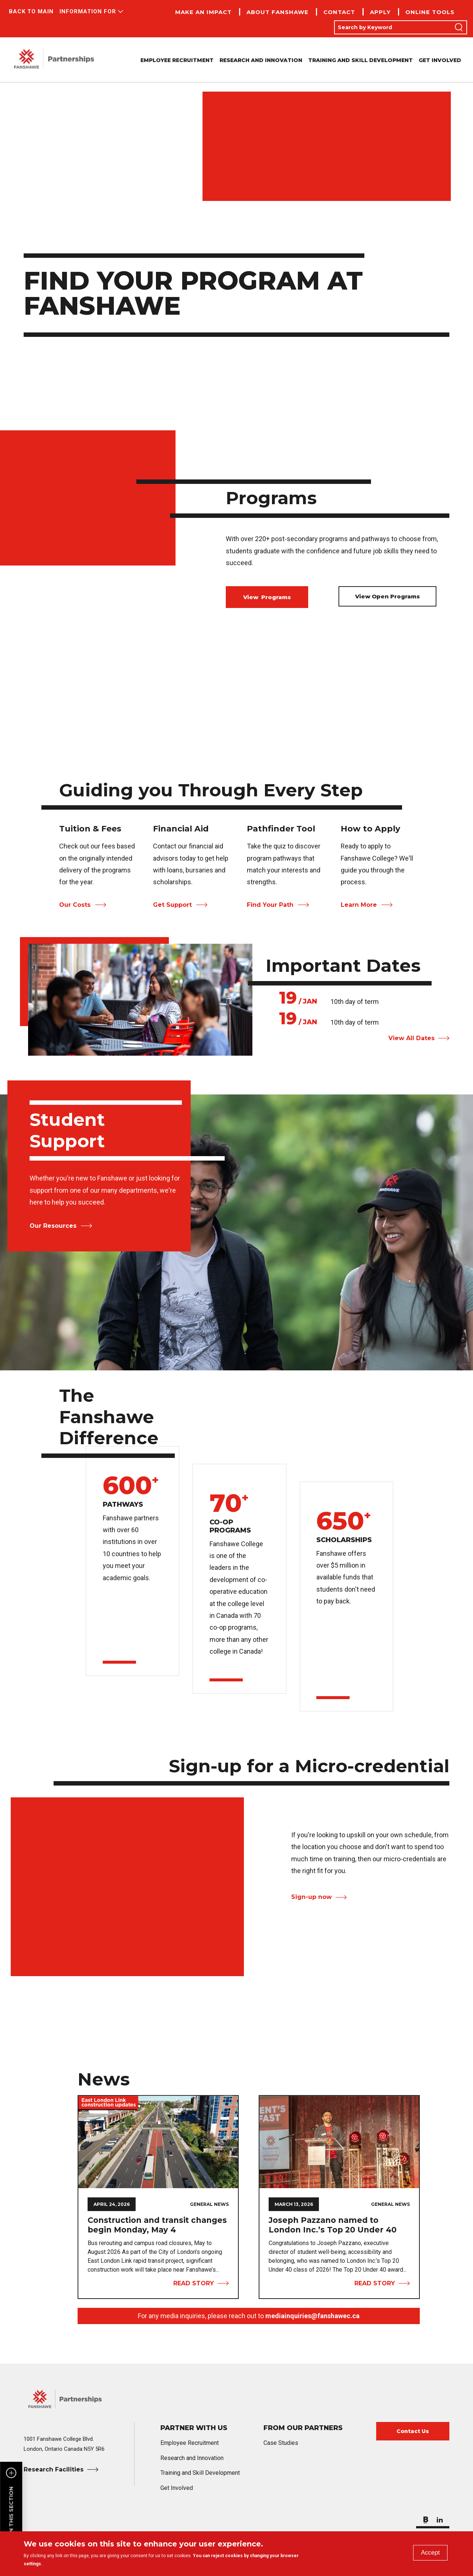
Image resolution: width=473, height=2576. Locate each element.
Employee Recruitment (177, 60)
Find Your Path (270, 904)
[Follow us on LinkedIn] (439, 2518)
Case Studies (280, 2442)
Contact (339, 12)
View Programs (267, 597)
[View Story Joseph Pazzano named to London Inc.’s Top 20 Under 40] (339, 2142)
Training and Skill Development (360, 60)
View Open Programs (387, 596)
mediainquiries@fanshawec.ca (312, 2316)
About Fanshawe (277, 12)
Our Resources (53, 1225)
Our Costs (75, 904)
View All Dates (411, 1038)
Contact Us (413, 2431)
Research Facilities (54, 2469)
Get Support (172, 904)
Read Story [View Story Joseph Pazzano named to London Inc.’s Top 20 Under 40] (374, 2283)
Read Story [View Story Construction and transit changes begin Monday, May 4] (193, 2283)
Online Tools (430, 12)
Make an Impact (203, 12)
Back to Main (31, 11)
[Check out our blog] (425, 2518)
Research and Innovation (261, 60)
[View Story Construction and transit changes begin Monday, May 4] (158, 2142)
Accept (429, 2553)
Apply (380, 12)
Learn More (359, 904)
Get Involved (440, 60)
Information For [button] (87, 11)
